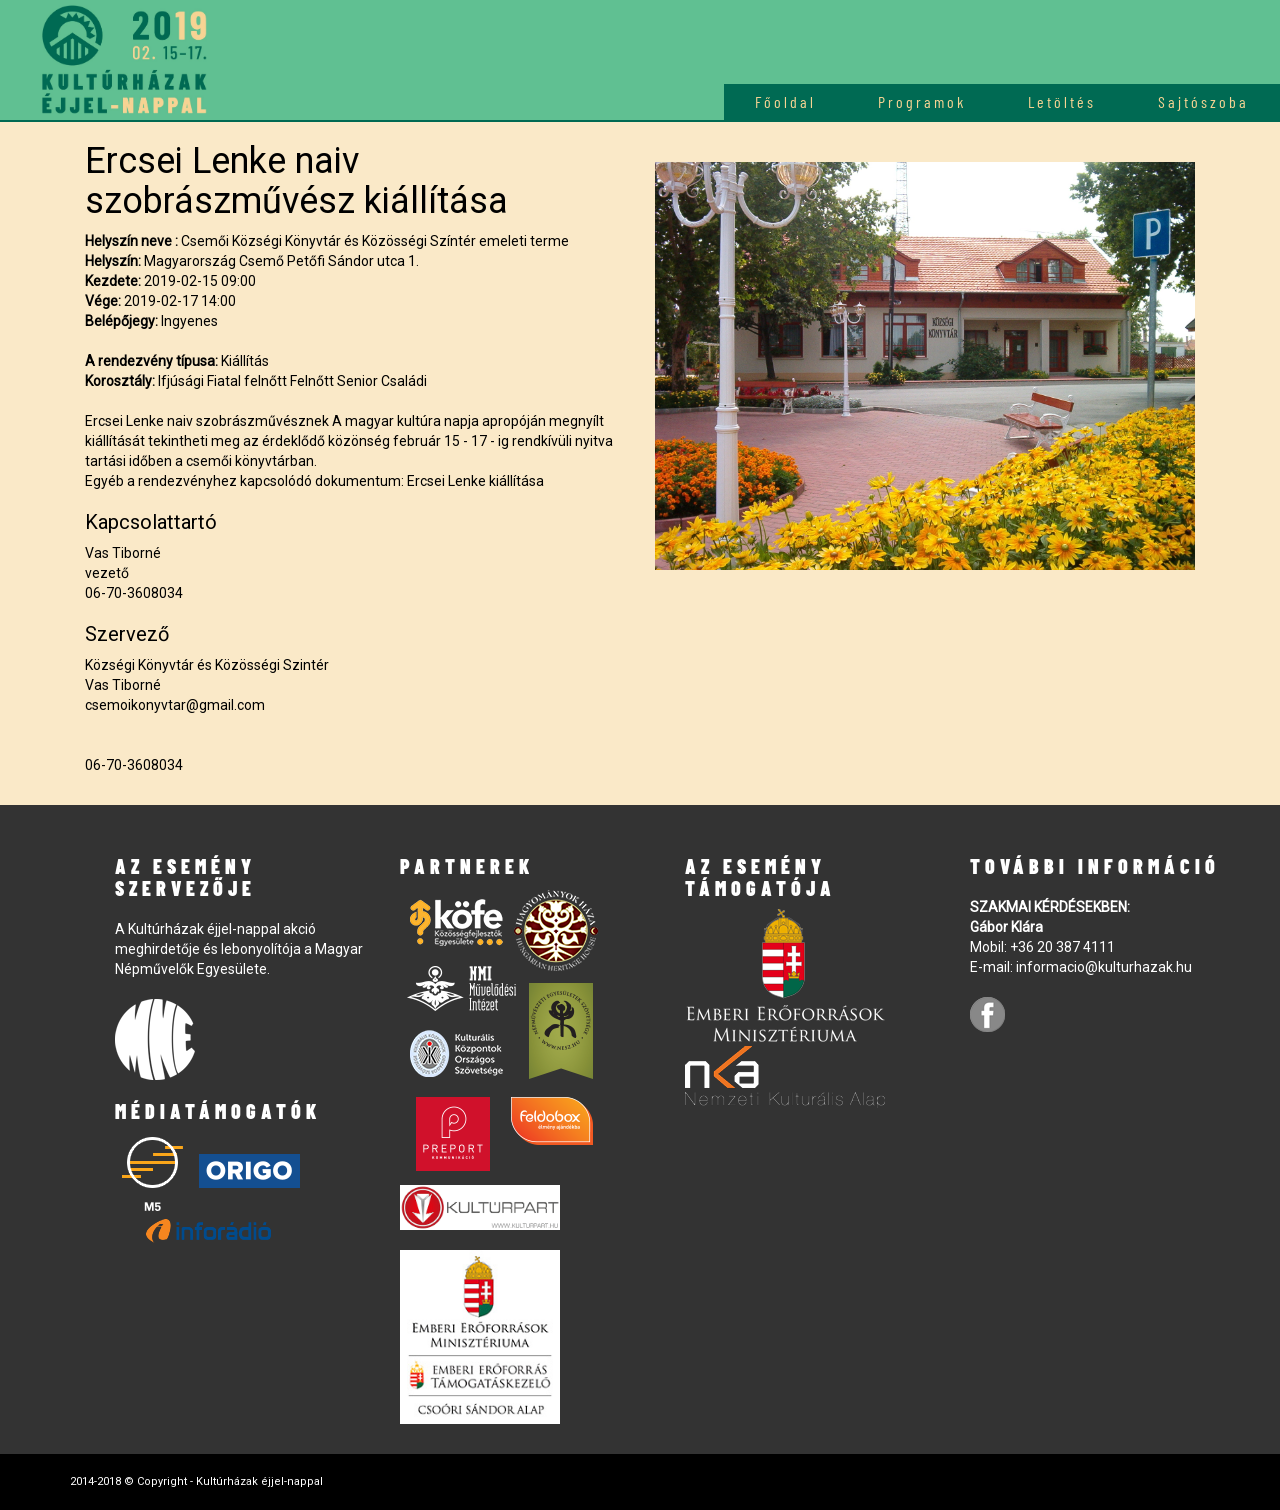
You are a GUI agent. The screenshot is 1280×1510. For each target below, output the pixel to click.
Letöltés (1062, 101)
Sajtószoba (1203, 101)
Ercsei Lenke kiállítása (475, 481)
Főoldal (785, 101)
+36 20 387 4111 (1062, 947)
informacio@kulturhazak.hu (1104, 967)
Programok (922, 101)
